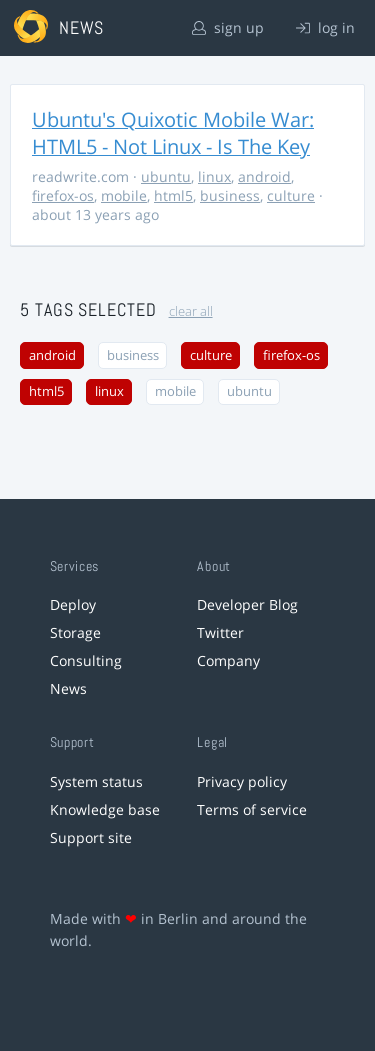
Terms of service (252, 809)
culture (291, 195)
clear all (191, 311)
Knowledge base (105, 809)
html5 (173, 195)
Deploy (73, 604)
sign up (228, 27)
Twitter (220, 632)
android (264, 176)
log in (325, 27)
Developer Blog (247, 604)
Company (228, 660)
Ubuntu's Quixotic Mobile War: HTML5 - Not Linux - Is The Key (173, 133)
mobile (124, 195)
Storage (75, 632)
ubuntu (166, 176)
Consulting (86, 660)
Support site (91, 837)
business (230, 195)
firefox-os (63, 195)
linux (214, 176)
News (68, 688)
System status (96, 781)
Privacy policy (242, 781)
